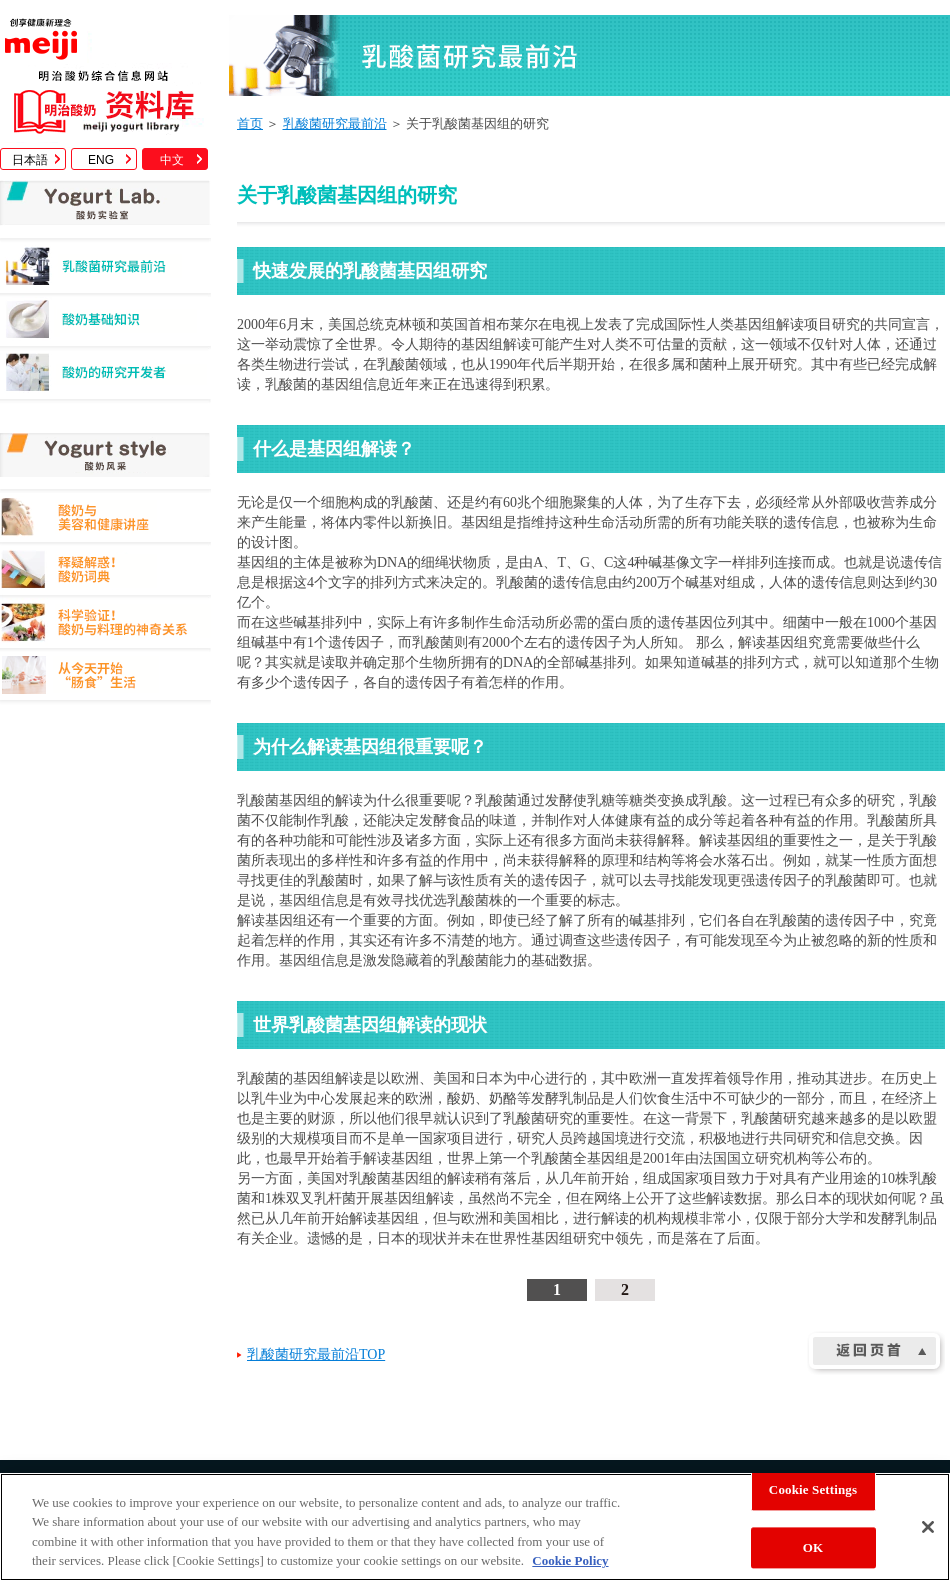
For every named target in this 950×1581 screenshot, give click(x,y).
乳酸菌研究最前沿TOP (316, 1354)
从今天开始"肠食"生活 (105, 678)
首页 (250, 123)
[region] (475, 1527)
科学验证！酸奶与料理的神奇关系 (105, 625)
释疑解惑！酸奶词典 (105, 572)
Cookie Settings (813, 1489)
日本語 (30, 160)
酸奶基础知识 (105, 324)
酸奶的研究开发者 (105, 377)
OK (813, 1547)
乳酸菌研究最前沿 (105, 271)
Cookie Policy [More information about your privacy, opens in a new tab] (570, 1560)
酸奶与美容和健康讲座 (105, 519)
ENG (101, 160)
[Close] (928, 1527)
